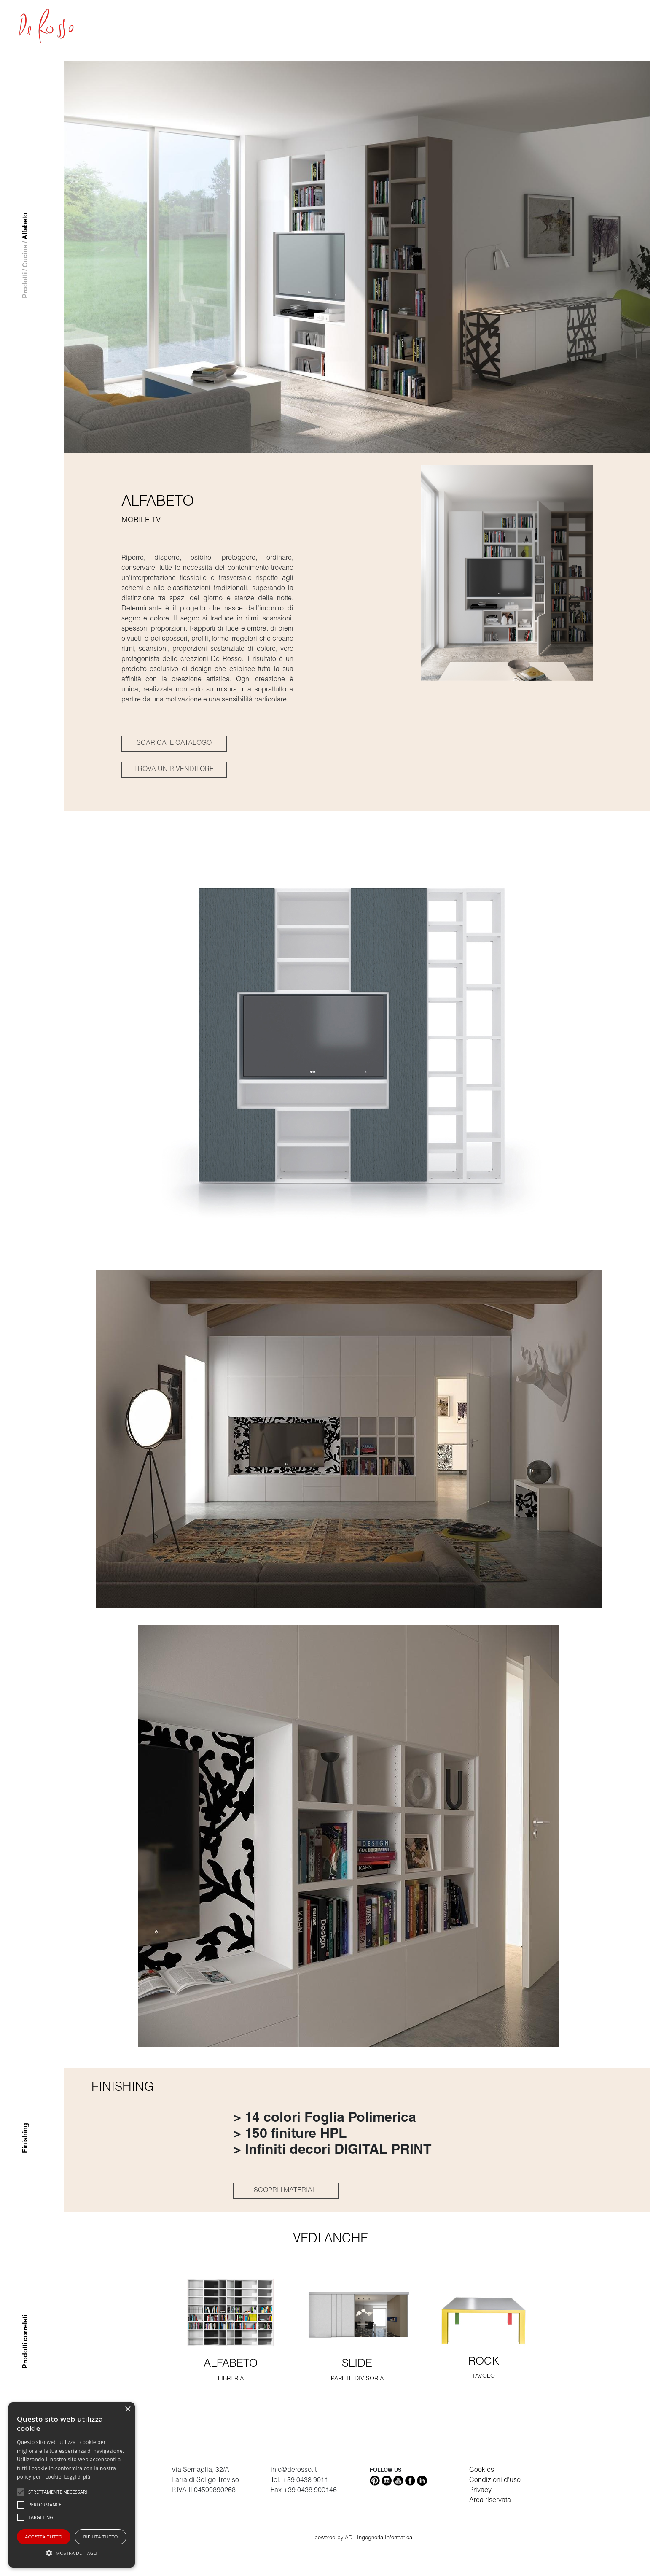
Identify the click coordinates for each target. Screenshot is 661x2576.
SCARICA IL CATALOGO (174, 743)
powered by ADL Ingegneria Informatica (363, 2538)
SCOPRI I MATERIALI (286, 2191)
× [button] (127, 2409)
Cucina (26, 255)
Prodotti (26, 285)
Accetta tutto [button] (43, 2536)
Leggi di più (77, 2476)
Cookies (481, 2470)
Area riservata (490, 2501)
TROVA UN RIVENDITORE (174, 769)
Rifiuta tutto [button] (100, 2536)
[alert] (71, 2485)
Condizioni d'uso (495, 2480)
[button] (71, 2553)
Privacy (480, 2490)
